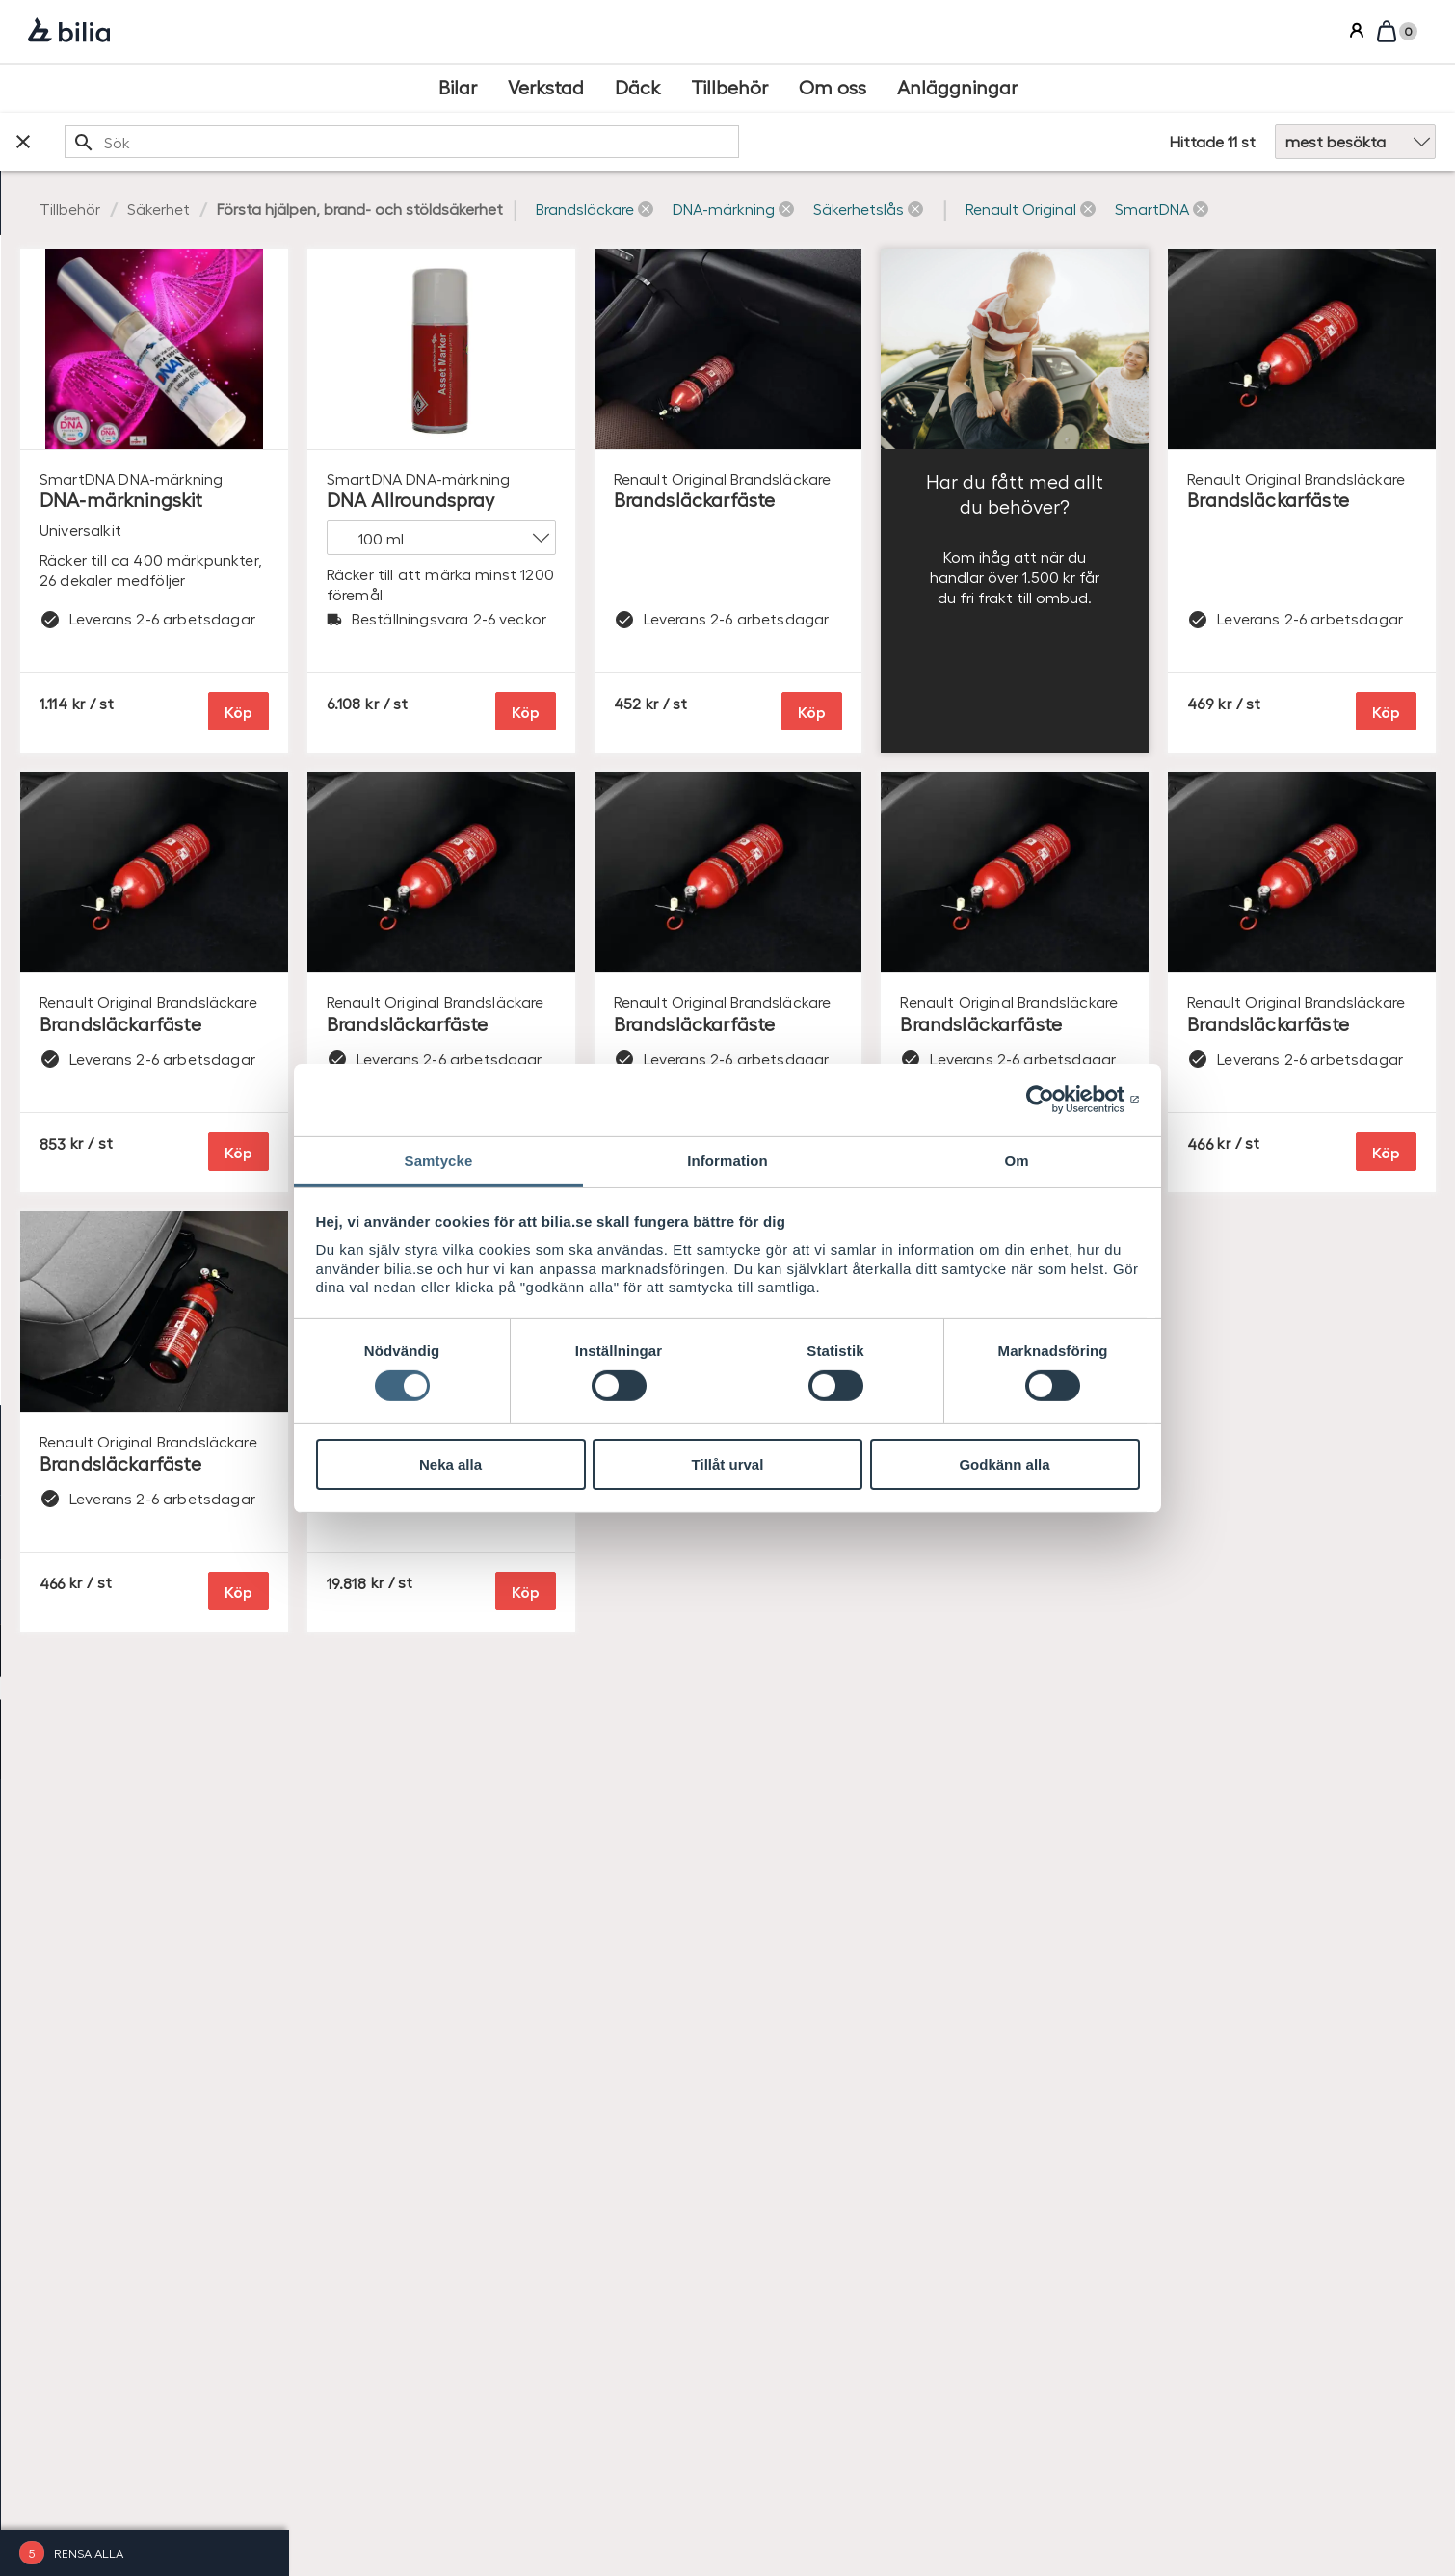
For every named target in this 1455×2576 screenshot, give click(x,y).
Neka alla (450, 1464)
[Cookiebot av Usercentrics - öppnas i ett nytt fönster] (1055, 1099)
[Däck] (637, 88)
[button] (882, 209)
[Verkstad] (545, 88)
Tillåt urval (728, 1464)
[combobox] (645, 141)
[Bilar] (457, 88)
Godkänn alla (1004, 1464)
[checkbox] (144, 314)
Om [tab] (1016, 1160)
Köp (527, 732)
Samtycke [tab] (439, 1160)
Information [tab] (727, 1160)
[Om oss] (832, 88)
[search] (645, 141)
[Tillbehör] (729, 88)
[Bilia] (69, 31)
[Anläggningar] (957, 88)
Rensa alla (88, 2552)
